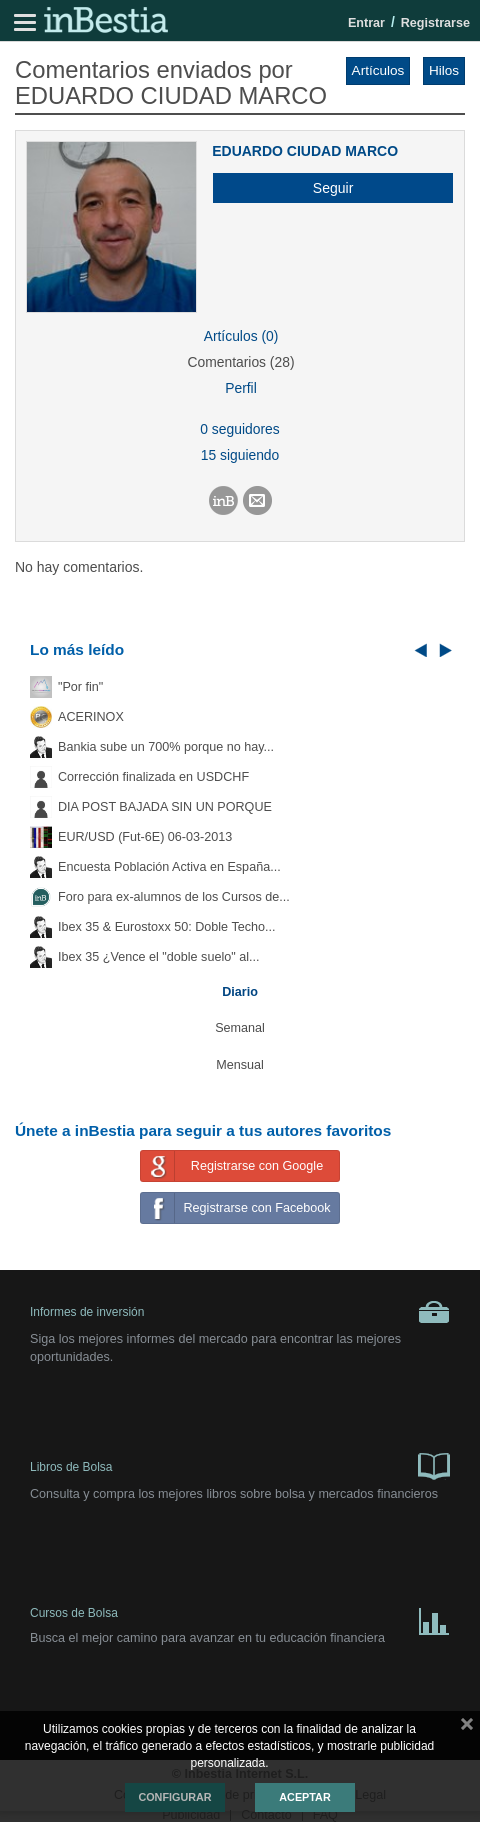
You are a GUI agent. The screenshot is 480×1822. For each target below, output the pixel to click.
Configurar (174, 1797)
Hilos (444, 70)
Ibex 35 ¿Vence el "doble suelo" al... (158, 957)
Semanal (240, 1028)
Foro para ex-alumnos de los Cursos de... (174, 897)
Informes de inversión (240, 1312)
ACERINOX (91, 717)
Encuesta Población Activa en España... (169, 867)
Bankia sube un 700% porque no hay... (166, 747)
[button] (325, 188)
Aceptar (304, 1797)
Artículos (378, 70)
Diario (240, 992)
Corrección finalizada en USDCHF (153, 777)
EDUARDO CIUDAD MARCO (305, 151)
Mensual (240, 1065)
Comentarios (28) (240, 362)
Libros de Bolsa (240, 1465)
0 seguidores (239, 429)
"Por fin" (80, 687)
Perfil (241, 388)
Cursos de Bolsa (240, 1617)
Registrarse (435, 23)
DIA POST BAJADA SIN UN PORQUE (165, 807)
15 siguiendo (240, 455)
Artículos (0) (241, 336)
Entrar (366, 23)
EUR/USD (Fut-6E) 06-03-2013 (145, 837)
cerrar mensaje (467, 1728)
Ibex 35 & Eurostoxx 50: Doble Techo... (167, 927)
